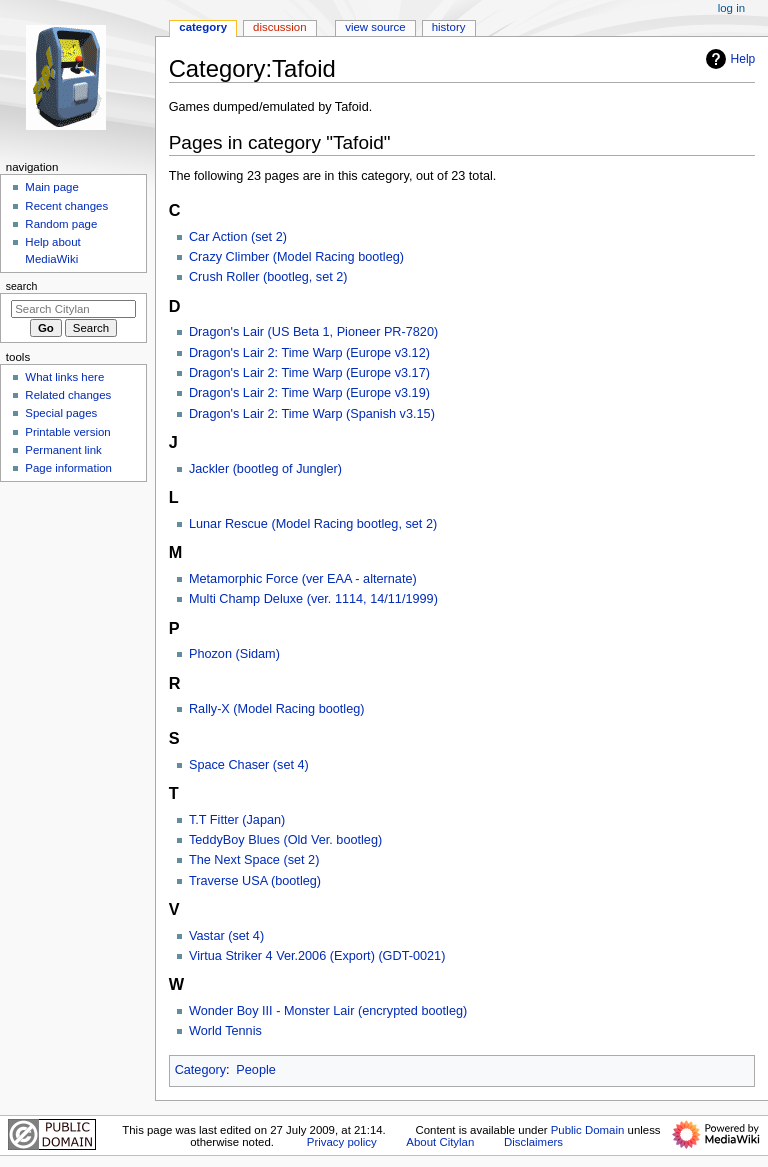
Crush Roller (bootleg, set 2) (268, 277)
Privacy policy (342, 1142)
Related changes (68, 395)
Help (728, 59)
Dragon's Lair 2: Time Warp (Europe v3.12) (309, 353)
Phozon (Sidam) (234, 654)
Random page (61, 224)
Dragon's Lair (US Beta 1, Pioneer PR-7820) (313, 332)
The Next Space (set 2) (254, 860)
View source (375, 27)
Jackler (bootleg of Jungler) (265, 469)
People (256, 1070)
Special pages (61, 413)
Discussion (279, 27)
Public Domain (588, 1130)
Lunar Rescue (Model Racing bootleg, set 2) (313, 524)
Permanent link (63, 450)
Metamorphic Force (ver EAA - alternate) (303, 579)
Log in (731, 8)
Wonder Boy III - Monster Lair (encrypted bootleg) (328, 1011)
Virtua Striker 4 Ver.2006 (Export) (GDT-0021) (317, 956)
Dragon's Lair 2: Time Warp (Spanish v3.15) (312, 414)
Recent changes (66, 206)
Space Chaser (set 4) (249, 765)
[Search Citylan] (73, 309)
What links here (64, 377)
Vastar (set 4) (226, 936)
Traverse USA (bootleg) (255, 881)
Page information (68, 468)
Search (22, 286)
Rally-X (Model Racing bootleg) (277, 709)
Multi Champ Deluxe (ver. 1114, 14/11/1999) (313, 599)
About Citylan (440, 1142)
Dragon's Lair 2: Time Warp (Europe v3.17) (309, 373)
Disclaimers (533, 1142)
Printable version (67, 432)
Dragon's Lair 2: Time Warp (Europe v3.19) (309, 393)
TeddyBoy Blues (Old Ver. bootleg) (285, 840)
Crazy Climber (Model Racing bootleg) (296, 257)
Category (200, 1070)
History (449, 27)
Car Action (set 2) (238, 237)
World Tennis (225, 1031)
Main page (52, 187)
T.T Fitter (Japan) (237, 820)
